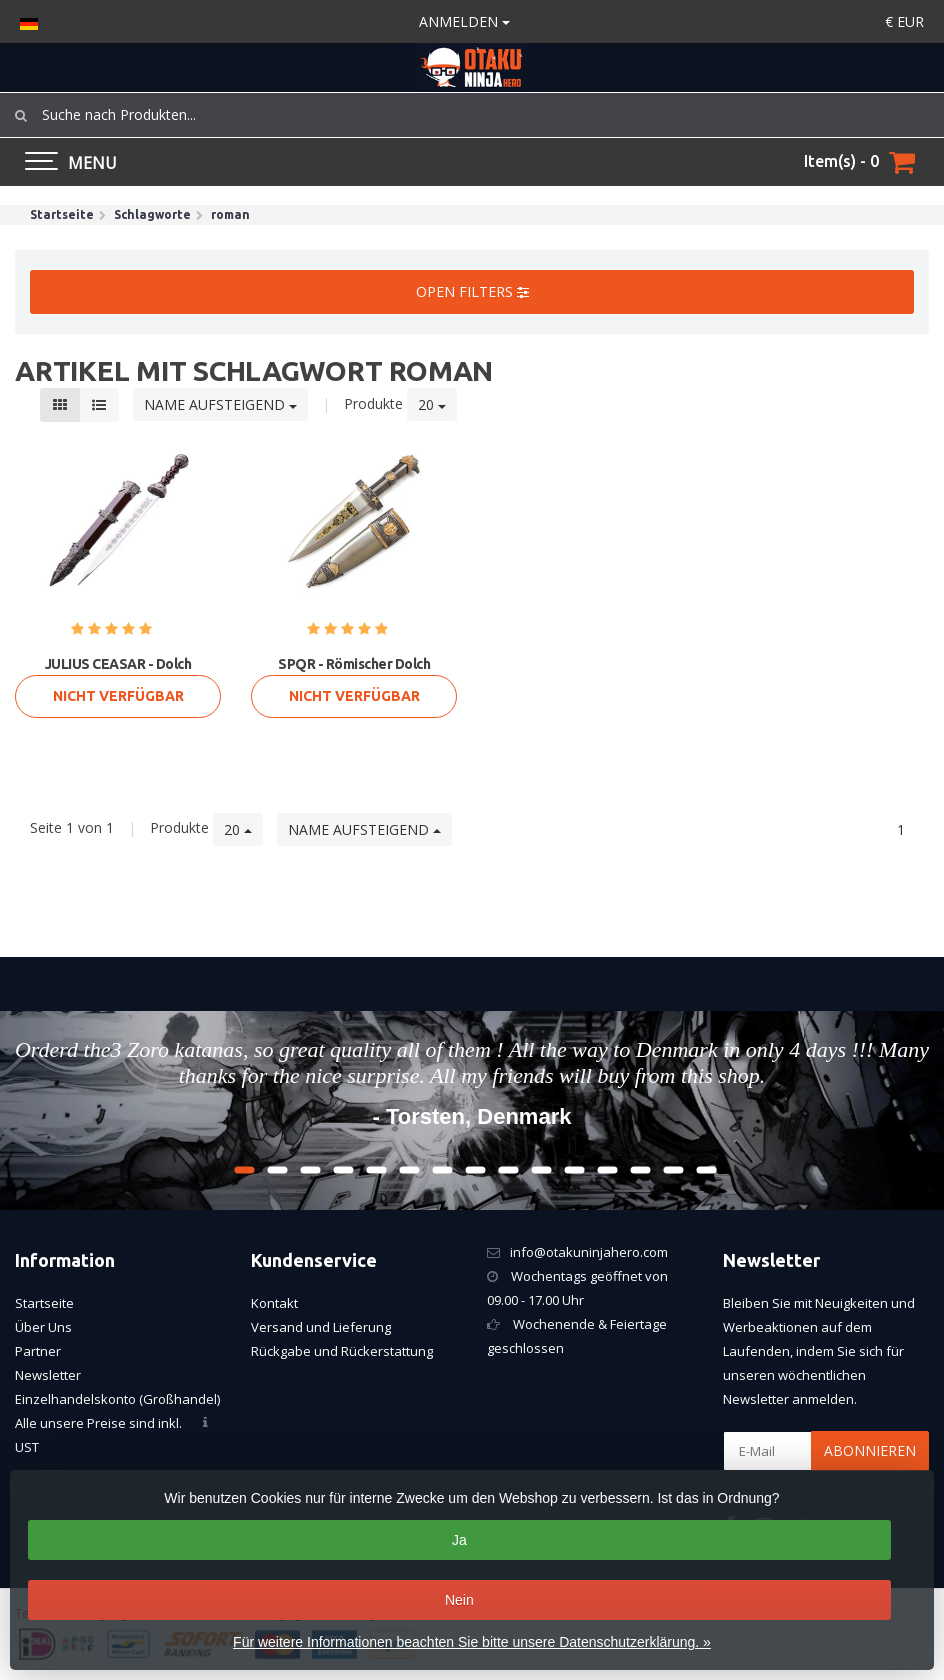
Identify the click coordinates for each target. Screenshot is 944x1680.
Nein (459, 1600)
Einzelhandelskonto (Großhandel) (117, 1399)
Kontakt (274, 1303)
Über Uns (43, 1327)
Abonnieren (870, 1450)
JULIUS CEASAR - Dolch (118, 664)
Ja (459, 1540)
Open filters (472, 291)
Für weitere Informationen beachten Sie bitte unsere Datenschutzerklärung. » (472, 1642)
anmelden (464, 21)
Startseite (44, 1303)
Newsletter (48, 1375)
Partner (38, 1351)
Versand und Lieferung (321, 1327)
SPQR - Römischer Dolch (354, 664)
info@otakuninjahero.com (589, 1252)
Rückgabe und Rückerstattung (342, 1351)
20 (432, 404)
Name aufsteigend (220, 404)
